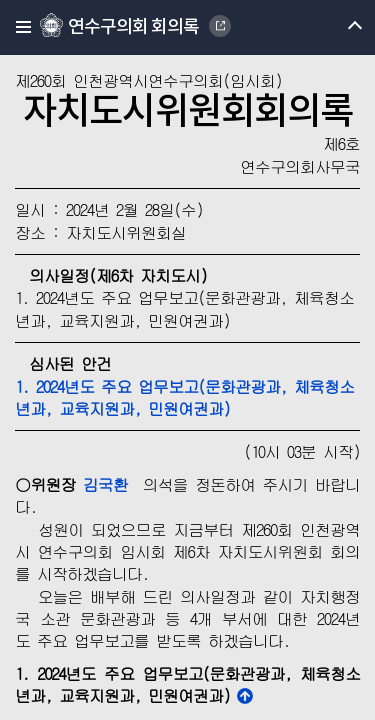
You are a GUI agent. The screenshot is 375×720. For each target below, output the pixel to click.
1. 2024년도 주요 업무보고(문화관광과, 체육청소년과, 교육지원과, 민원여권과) (184, 397)
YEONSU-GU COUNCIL (220, 26)
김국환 (105, 484)
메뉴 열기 (337, 27)
